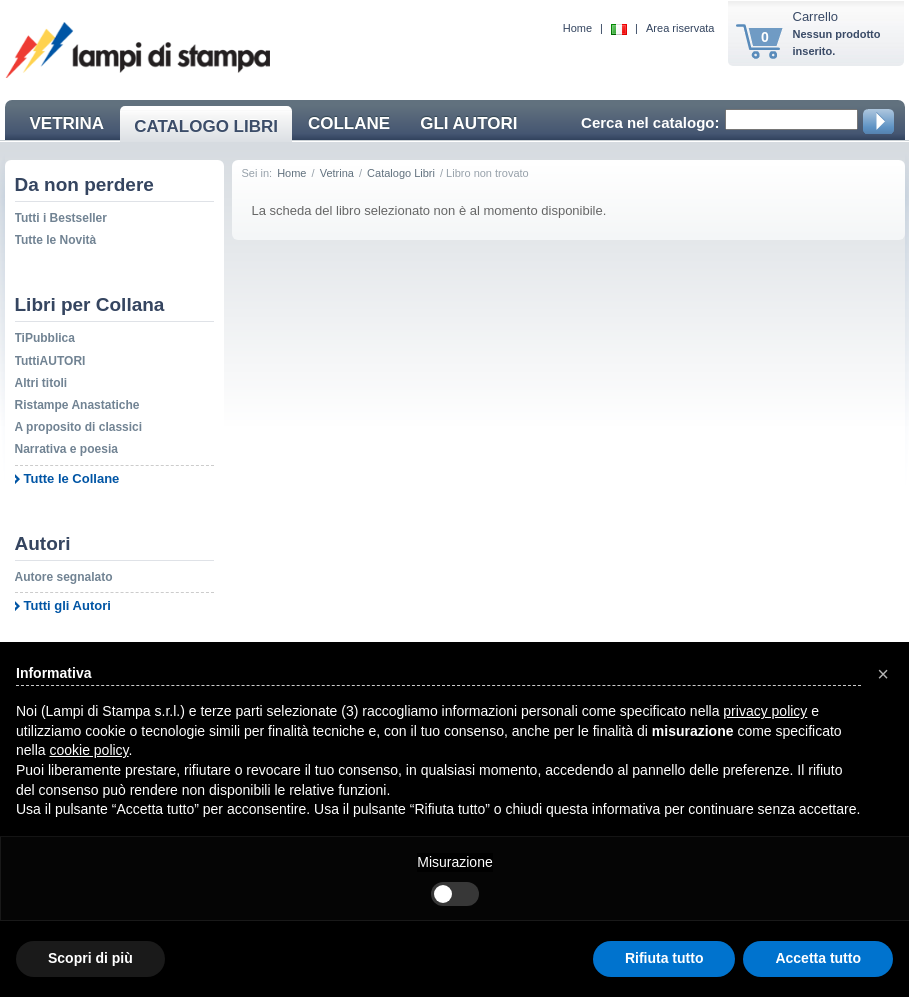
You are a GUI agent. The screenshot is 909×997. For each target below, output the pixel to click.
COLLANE (349, 123)
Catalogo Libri (401, 173)
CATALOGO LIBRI (206, 126)
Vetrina (337, 173)
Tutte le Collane (72, 478)
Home (577, 28)
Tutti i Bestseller (61, 218)
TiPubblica (45, 338)
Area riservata (680, 28)
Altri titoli (41, 383)
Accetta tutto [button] (818, 958)
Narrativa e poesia (66, 449)
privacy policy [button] (765, 711)
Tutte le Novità (56, 240)
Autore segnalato (64, 577)
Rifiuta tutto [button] (664, 958)
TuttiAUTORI (50, 361)
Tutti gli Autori (67, 605)
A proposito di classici (79, 427)
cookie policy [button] (88, 750)
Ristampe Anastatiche (77, 405)
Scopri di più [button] (90, 958)
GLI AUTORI (468, 123)
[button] (883, 674)
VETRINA (67, 123)
